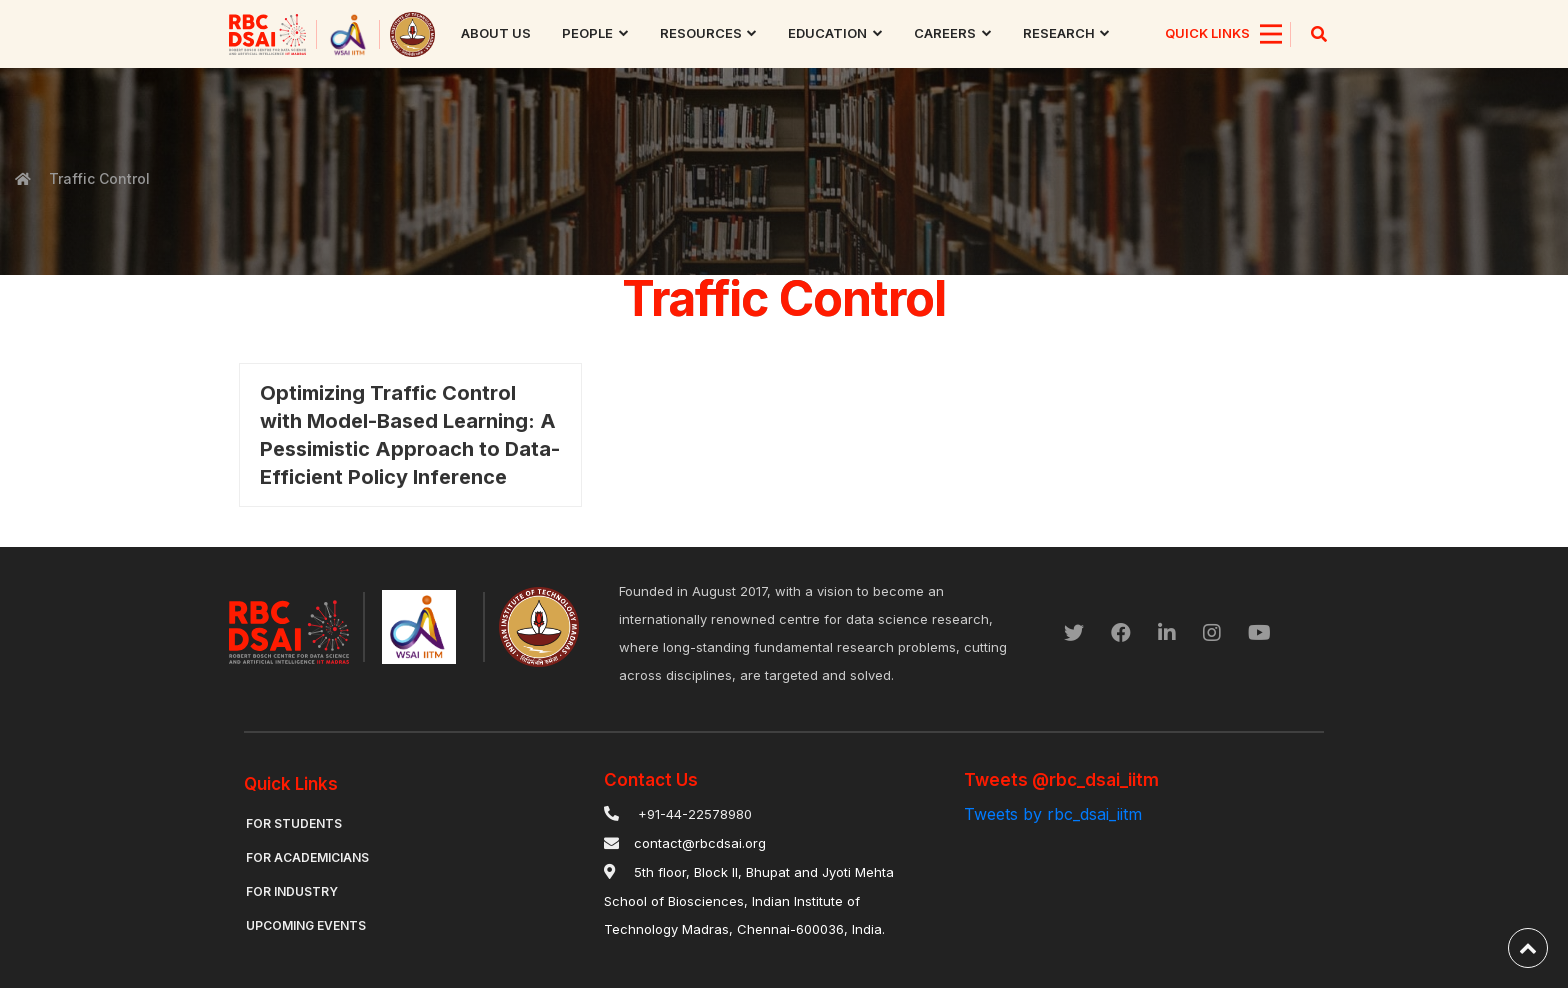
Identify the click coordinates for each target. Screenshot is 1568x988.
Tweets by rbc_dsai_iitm (1053, 814)
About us (496, 33)
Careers (945, 33)
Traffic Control (97, 178)
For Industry (292, 891)
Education (827, 33)
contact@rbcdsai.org (700, 843)
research (1059, 33)
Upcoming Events (306, 925)
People (587, 33)
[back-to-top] (1528, 948)
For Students (294, 823)
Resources (701, 33)
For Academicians (307, 857)
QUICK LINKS (1207, 33)
